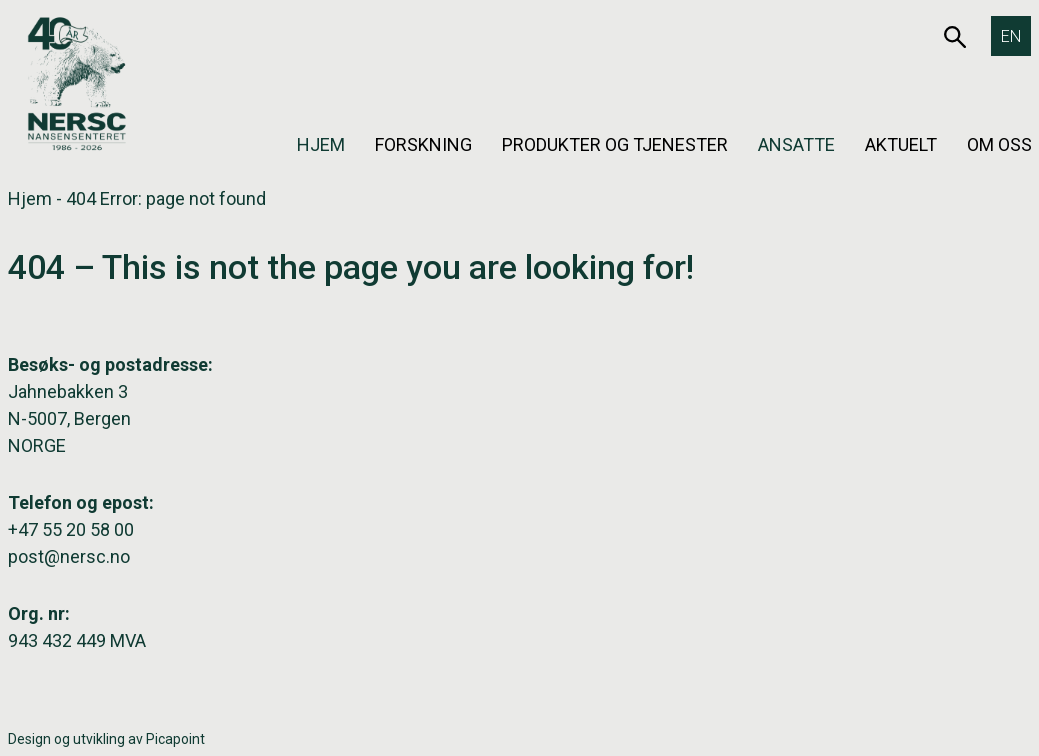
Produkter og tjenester (615, 144)
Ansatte (796, 144)
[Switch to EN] (1011, 36)
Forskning (423, 144)
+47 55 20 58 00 (71, 529)
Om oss (999, 144)
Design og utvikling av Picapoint (106, 739)
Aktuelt (901, 144)
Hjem (321, 144)
